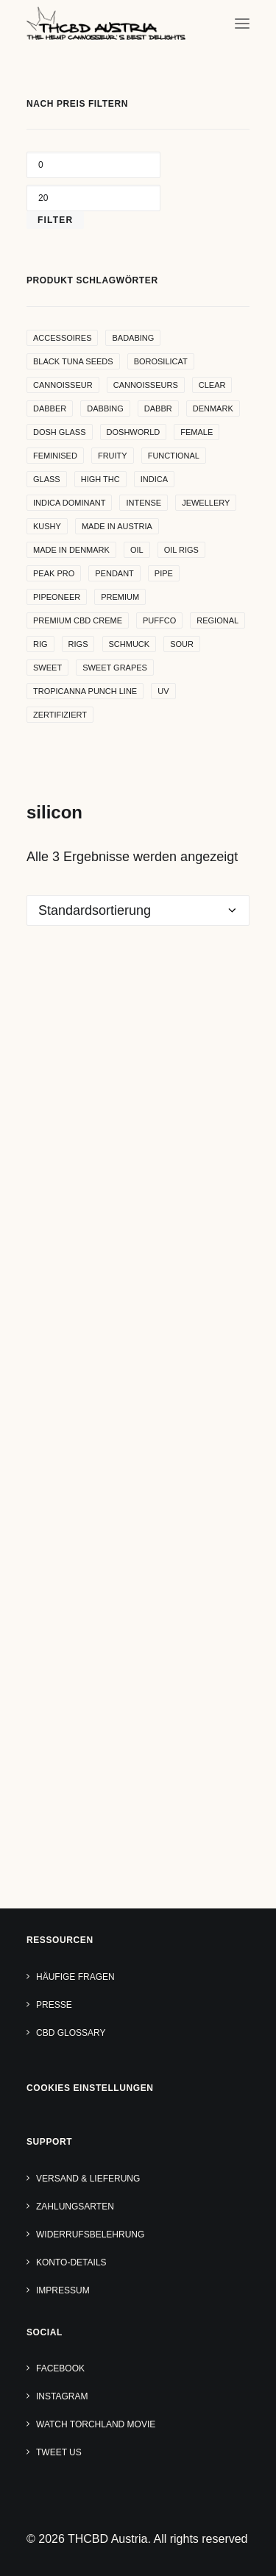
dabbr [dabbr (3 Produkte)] (158, 408)
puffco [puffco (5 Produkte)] (159, 620)
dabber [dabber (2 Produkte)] (49, 408)
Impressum (63, 2290)
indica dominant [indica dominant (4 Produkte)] (69, 502)
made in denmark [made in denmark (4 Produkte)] (71, 549)
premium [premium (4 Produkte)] (120, 596)
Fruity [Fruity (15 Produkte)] (112, 455)
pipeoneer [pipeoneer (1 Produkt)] (56, 596)
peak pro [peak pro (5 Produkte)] (53, 573)
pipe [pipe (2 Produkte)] (164, 573)
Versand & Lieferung (88, 2178)
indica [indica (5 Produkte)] (154, 479)
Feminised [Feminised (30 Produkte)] (55, 455)
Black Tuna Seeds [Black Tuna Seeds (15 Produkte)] (73, 361)
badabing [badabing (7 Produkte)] (133, 337)
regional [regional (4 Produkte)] (217, 620)
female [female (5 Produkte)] (196, 432)
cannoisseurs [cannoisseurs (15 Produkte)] (145, 385)
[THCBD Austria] (105, 23)
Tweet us (59, 2452)
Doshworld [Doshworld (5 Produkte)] (133, 432)
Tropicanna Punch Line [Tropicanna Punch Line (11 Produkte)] (85, 691)
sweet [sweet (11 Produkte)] (47, 667)
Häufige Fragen (75, 1977)
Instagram (62, 2396)
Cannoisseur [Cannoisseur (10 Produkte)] (63, 385)
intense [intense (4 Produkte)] (143, 502)
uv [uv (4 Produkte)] (163, 691)
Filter (55, 220)
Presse (54, 2005)
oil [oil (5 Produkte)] (137, 549)
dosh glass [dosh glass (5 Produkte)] (59, 432)
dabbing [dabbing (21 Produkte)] (105, 408)
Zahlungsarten (75, 2206)
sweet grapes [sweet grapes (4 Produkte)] (114, 667)
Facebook (60, 2368)
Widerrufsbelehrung (90, 2234)
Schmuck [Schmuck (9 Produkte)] (129, 644)
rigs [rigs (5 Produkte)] (78, 644)
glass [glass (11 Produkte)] (46, 479)
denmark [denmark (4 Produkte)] (213, 408)
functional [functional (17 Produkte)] (173, 455)
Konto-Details (71, 2262)
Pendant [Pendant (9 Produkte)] (114, 573)
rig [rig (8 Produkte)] (40, 644)
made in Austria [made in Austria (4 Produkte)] (117, 526)
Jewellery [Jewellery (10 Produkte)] (206, 502)
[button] (242, 23)
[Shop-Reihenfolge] (138, 910)
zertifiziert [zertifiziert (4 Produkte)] (60, 714)
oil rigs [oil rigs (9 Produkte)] (181, 549)
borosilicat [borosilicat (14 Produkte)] (161, 361)
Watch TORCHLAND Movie (95, 2424)
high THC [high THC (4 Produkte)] (100, 479)
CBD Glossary (70, 2033)
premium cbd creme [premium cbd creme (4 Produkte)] (77, 620)
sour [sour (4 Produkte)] (182, 644)
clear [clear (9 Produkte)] (212, 385)
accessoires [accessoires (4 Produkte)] (62, 337)
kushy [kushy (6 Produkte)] (47, 526)
